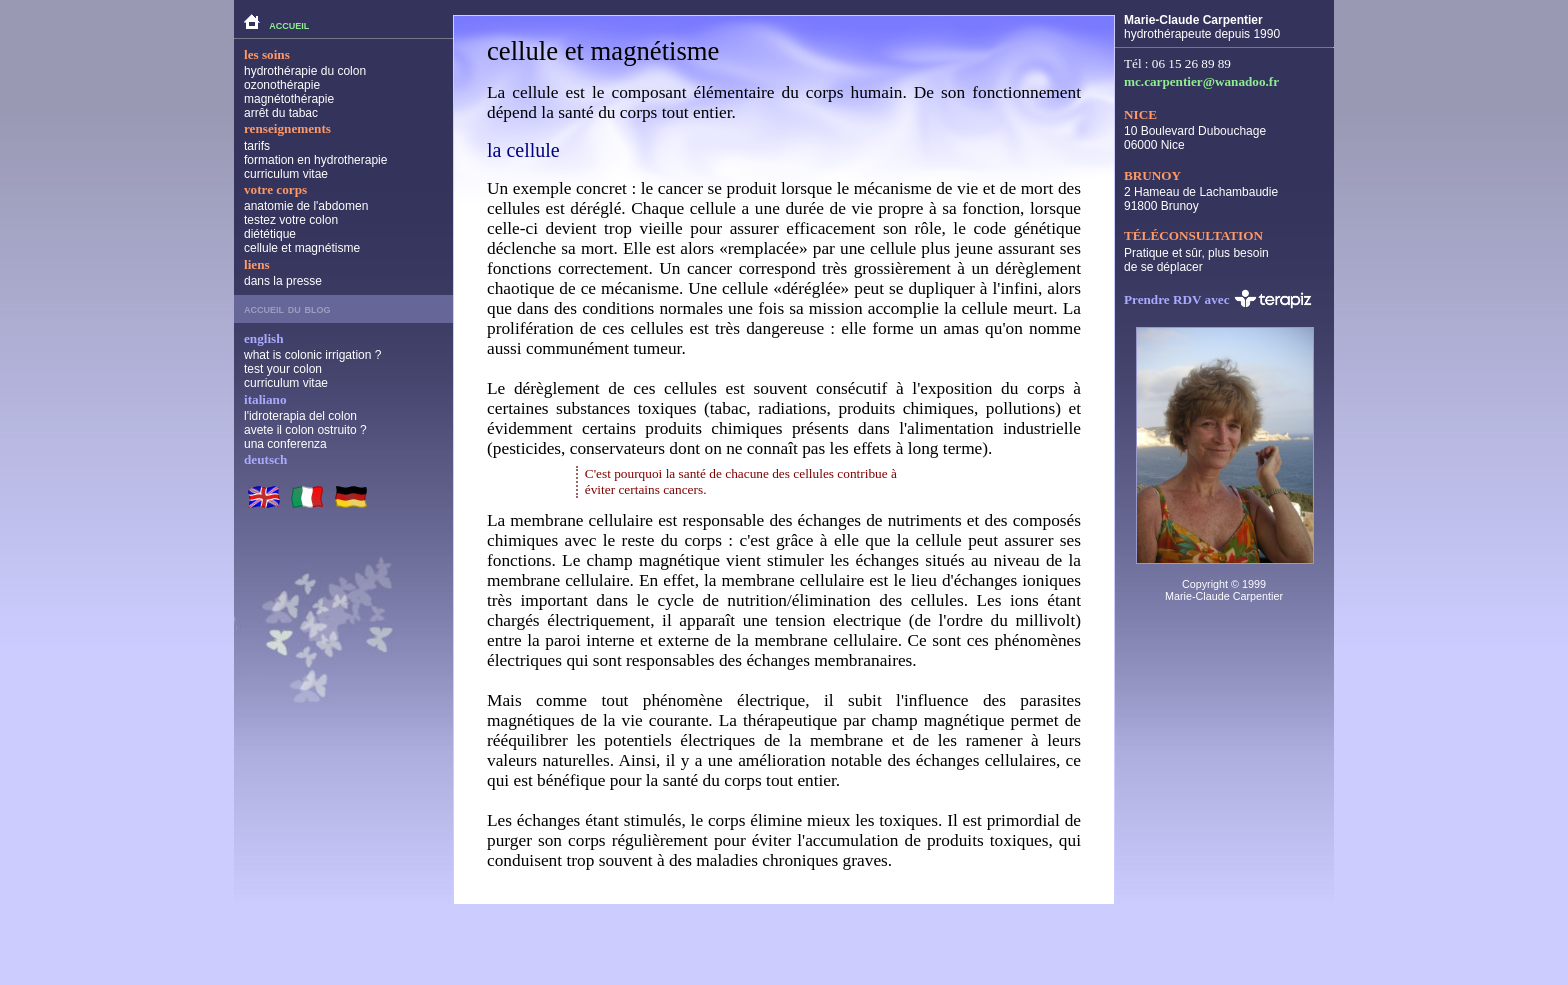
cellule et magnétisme (302, 248)
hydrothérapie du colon (305, 71)
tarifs (257, 146)
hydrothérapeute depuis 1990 (1202, 27)
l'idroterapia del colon (300, 416)
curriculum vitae (286, 174)
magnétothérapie (289, 99)
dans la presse (283, 281)
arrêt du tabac (281, 113)
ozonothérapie (282, 85)
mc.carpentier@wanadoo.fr (1201, 81)
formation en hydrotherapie (315, 160)
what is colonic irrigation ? (312, 355)
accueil (276, 22)
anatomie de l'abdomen (306, 206)
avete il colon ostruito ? (305, 430)
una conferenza (285, 444)
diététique (270, 234)
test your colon (283, 369)
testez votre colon (291, 220)
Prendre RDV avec (1218, 299)
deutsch (265, 459)
